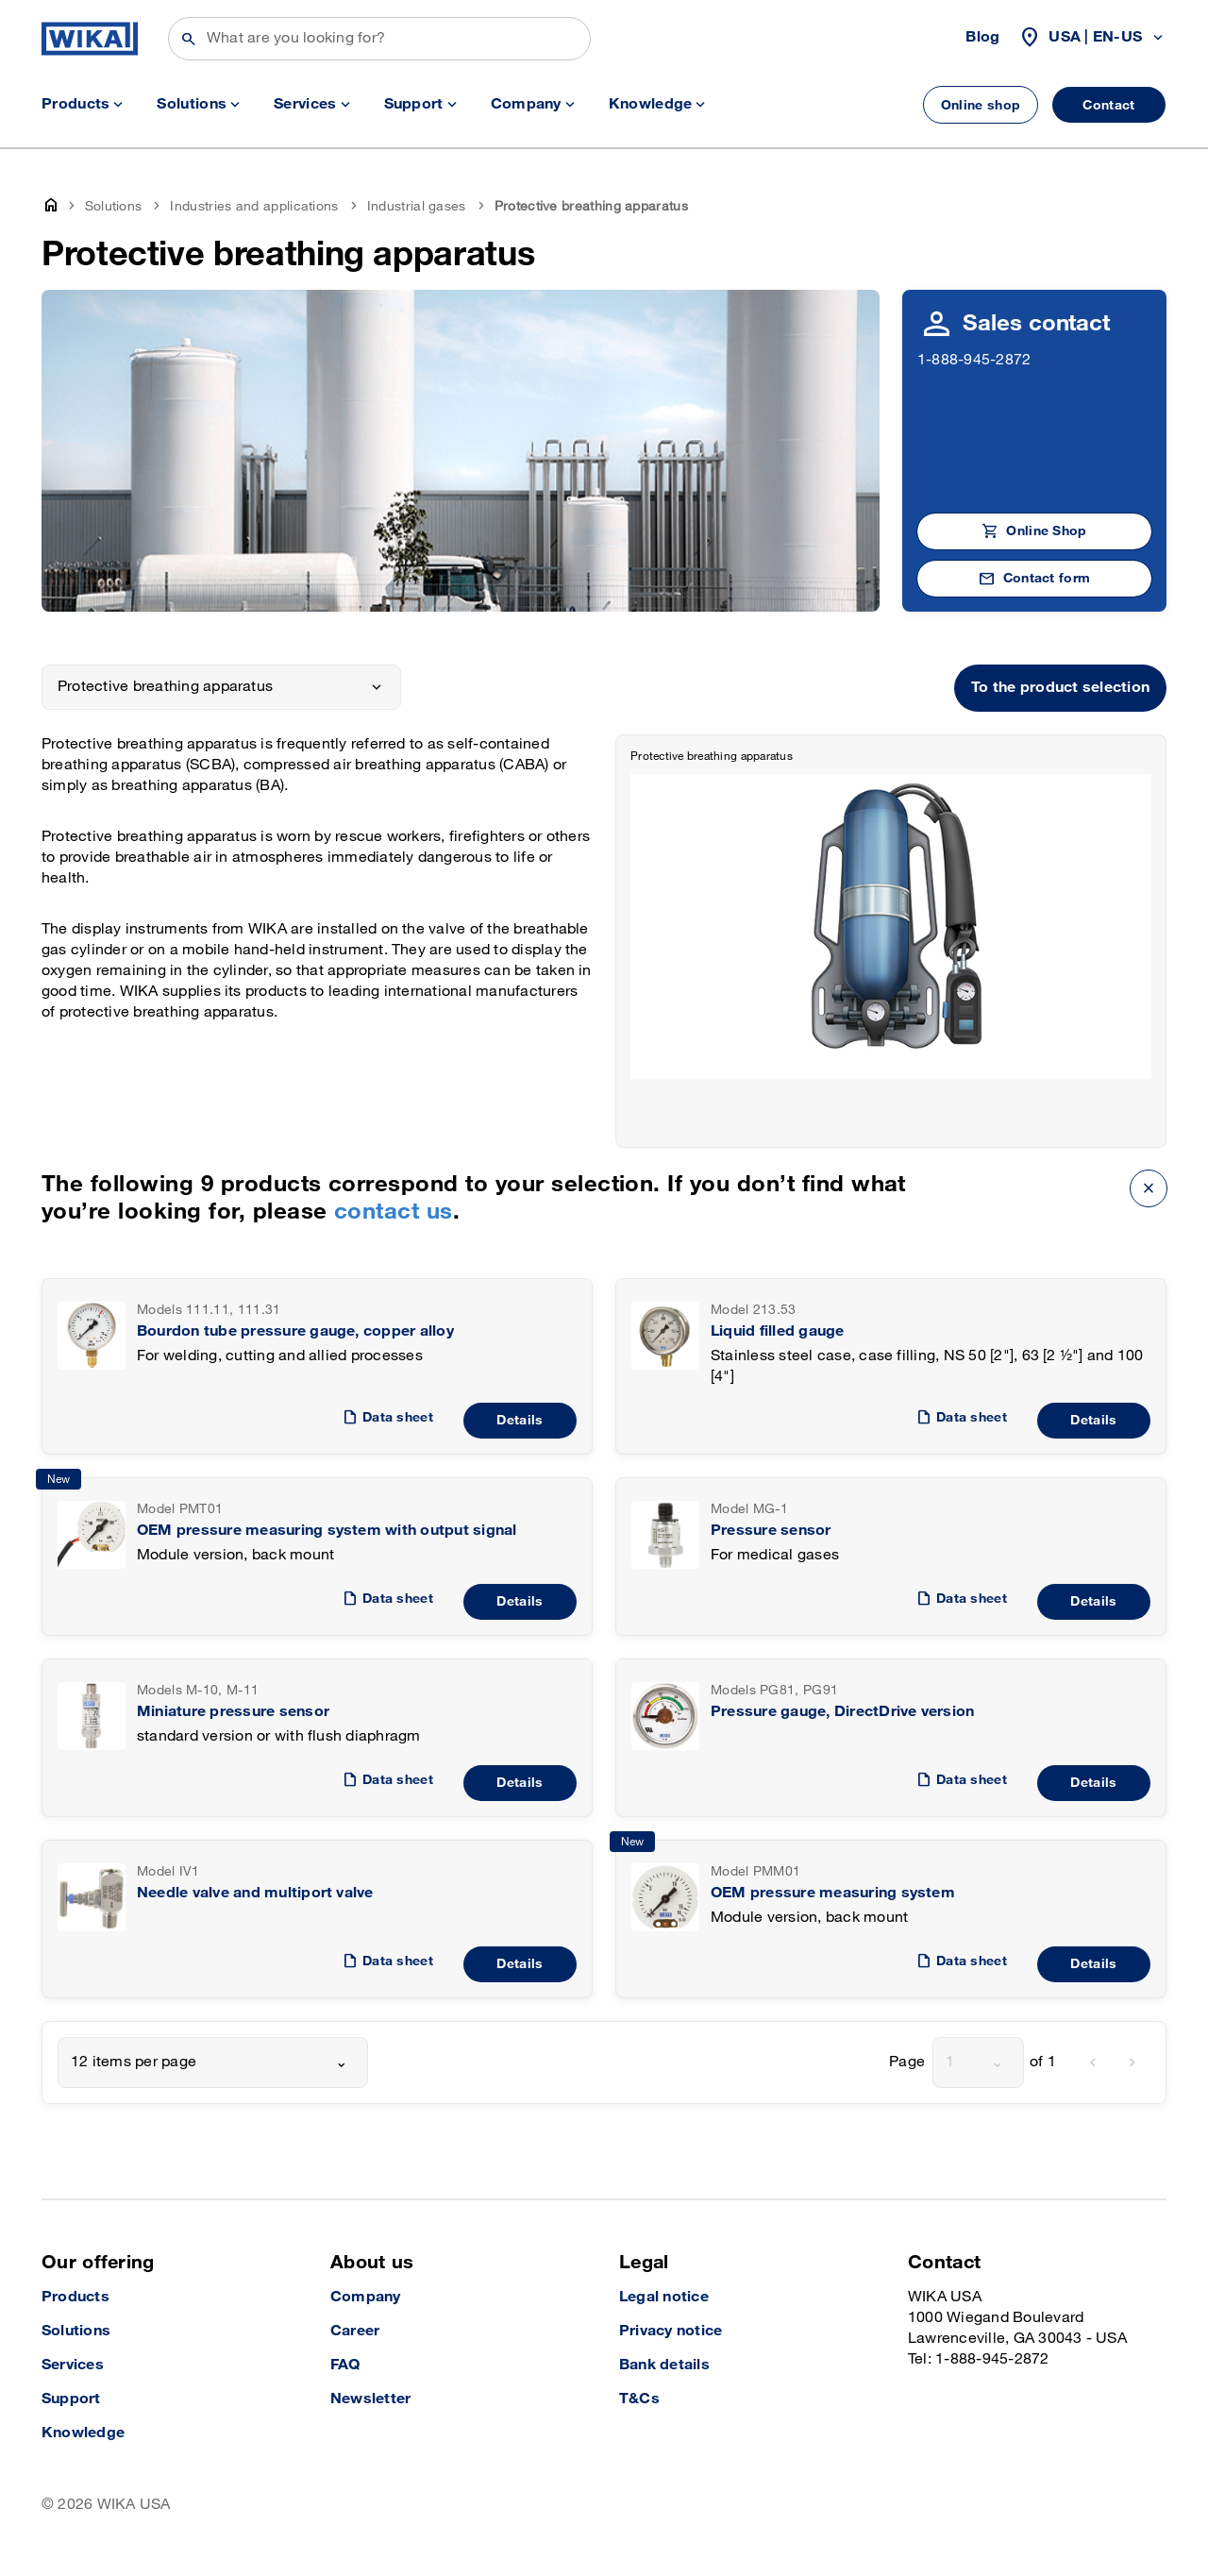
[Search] (379, 38)
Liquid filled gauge (778, 1331)
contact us (393, 1211)
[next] (1132, 2062)
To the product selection (1060, 688)
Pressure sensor (771, 1531)
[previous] (1093, 2062)
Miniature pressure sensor (233, 1712)
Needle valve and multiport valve (255, 1893)
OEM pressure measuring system (833, 1893)
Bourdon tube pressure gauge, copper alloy (295, 1331)
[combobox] (213, 2062)
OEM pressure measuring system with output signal (327, 1531)
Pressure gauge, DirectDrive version (842, 1712)
